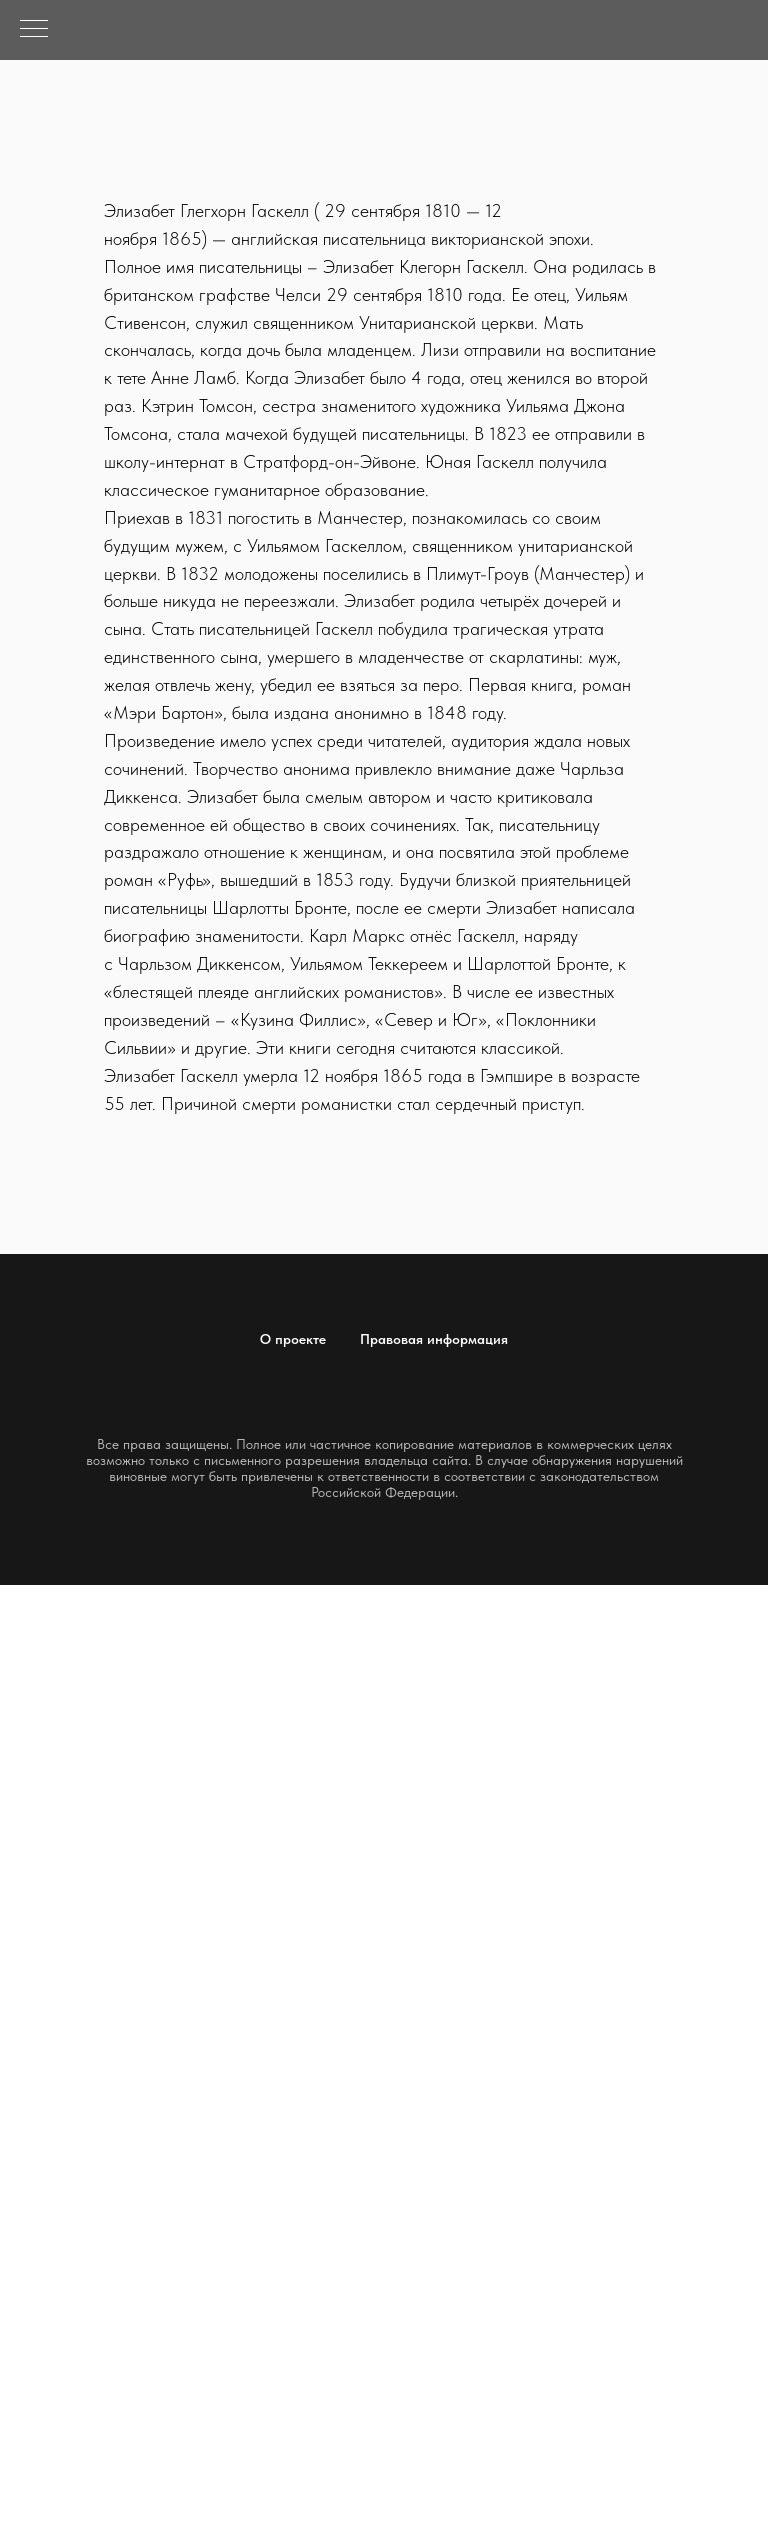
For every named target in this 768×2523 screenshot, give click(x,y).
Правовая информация (434, 1339)
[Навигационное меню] (34, 30)
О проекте (293, 1339)
